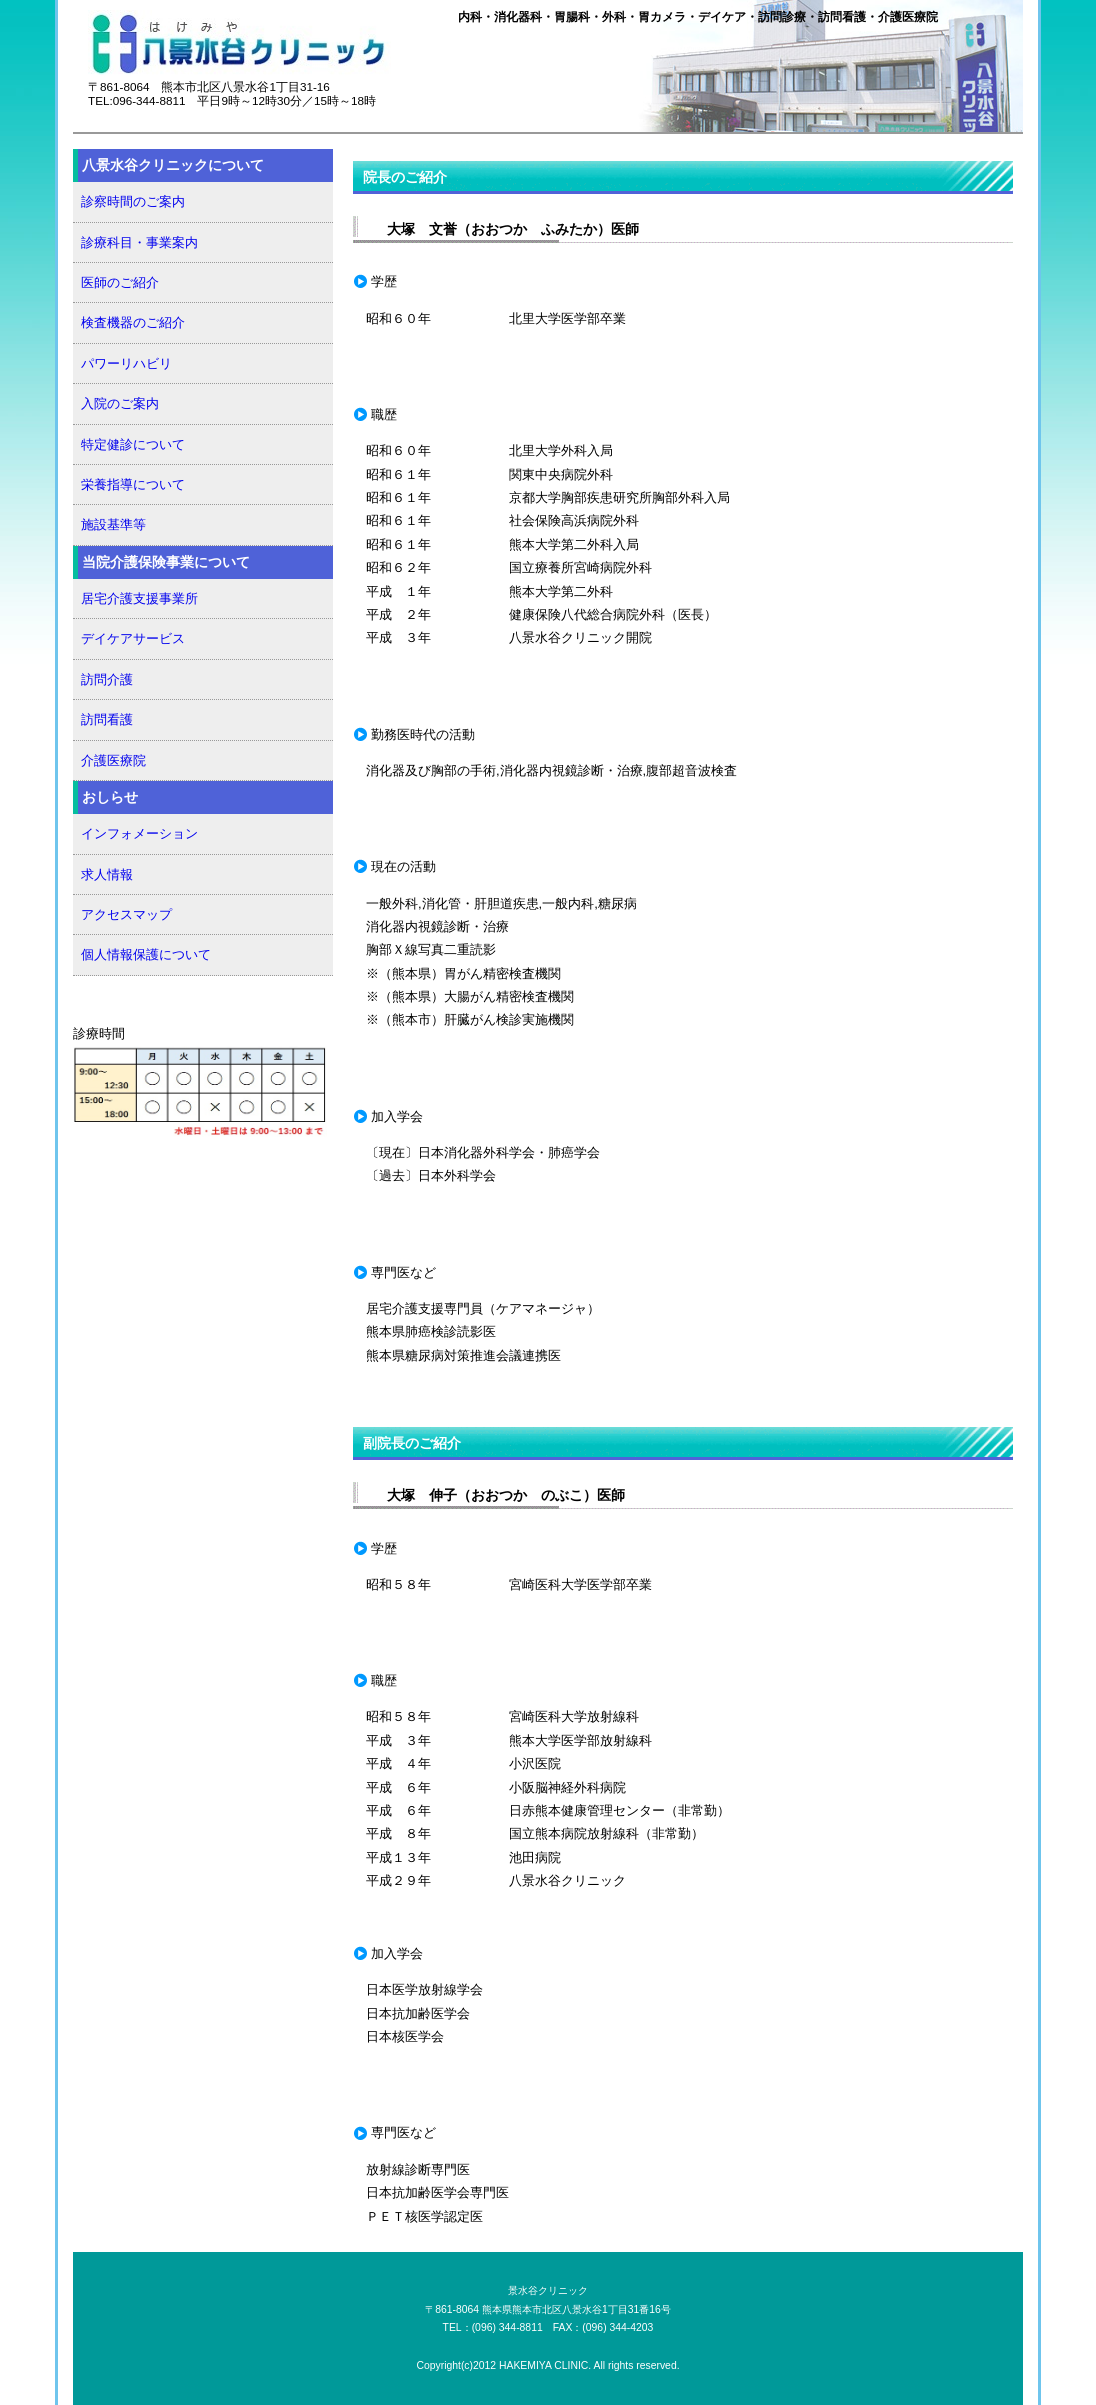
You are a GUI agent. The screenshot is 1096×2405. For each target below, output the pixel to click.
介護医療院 (113, 760)
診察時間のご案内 (133, 201)
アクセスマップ (126, 914)
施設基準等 (113, 524)
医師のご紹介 (120, 282)
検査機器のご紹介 (133, 322)
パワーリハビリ (126, 363)
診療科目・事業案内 (139, 242)
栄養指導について (133, 484)
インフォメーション (139, 833)
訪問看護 (107, 719)
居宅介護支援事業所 (139, 598)
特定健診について (133, 444)
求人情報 (107, 874)
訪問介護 (107, 679)
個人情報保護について (146, 954)
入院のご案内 (120, 403)
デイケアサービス (133, 638)
